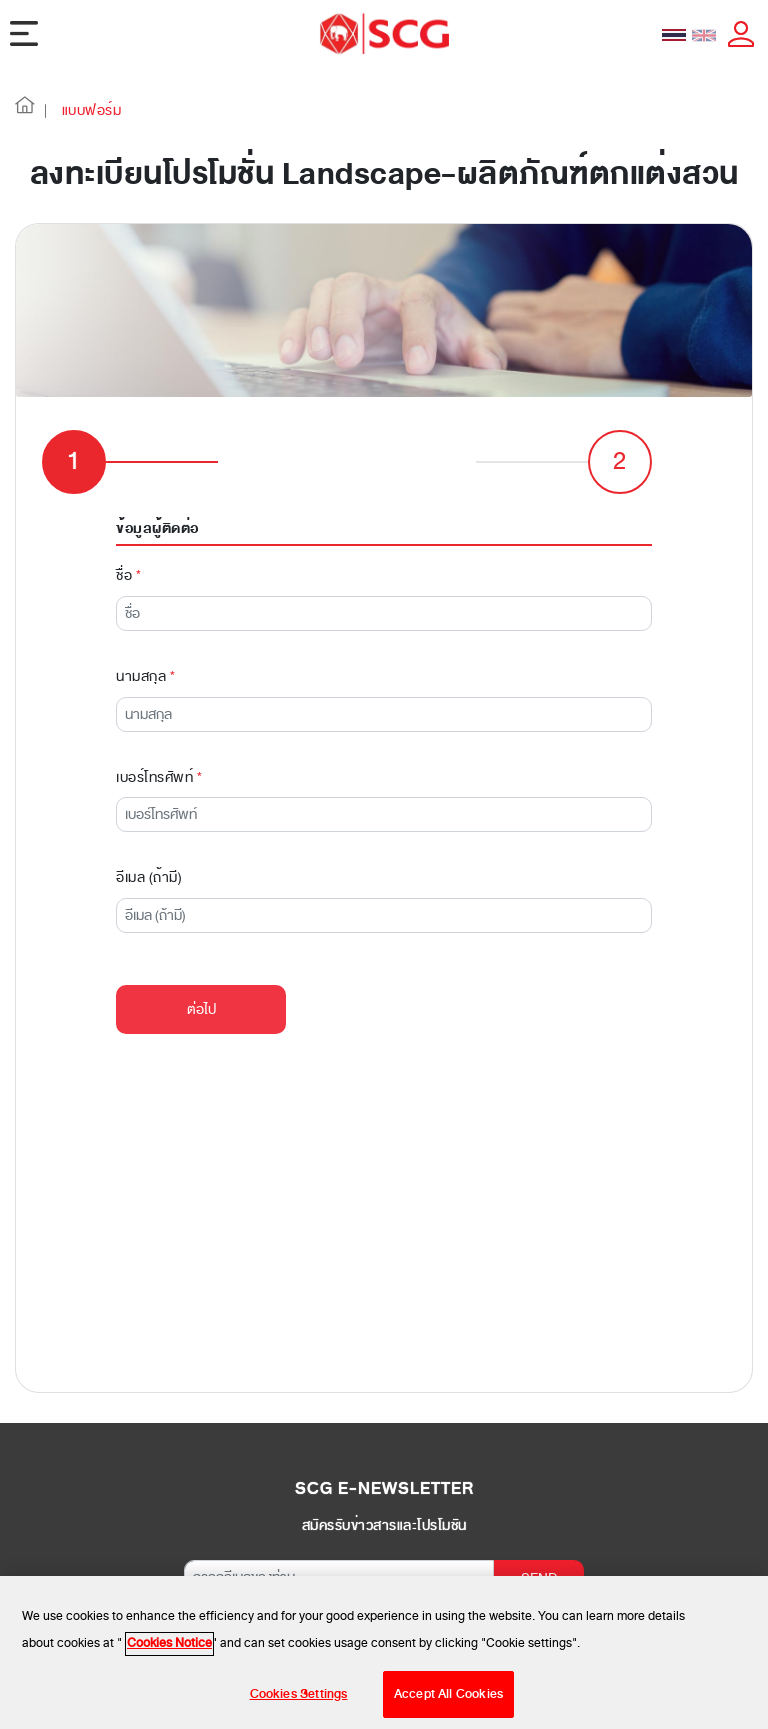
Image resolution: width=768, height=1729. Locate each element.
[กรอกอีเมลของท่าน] (339, 1577)
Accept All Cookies (448, 1702)
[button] (25, 110)
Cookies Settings (299, 1702)
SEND (539, 1578)
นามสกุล (145, 676)
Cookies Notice (169, 1651)
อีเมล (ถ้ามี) (149, 877)
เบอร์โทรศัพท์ (159, 777)
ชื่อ (128, 575)
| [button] (46, 110)
